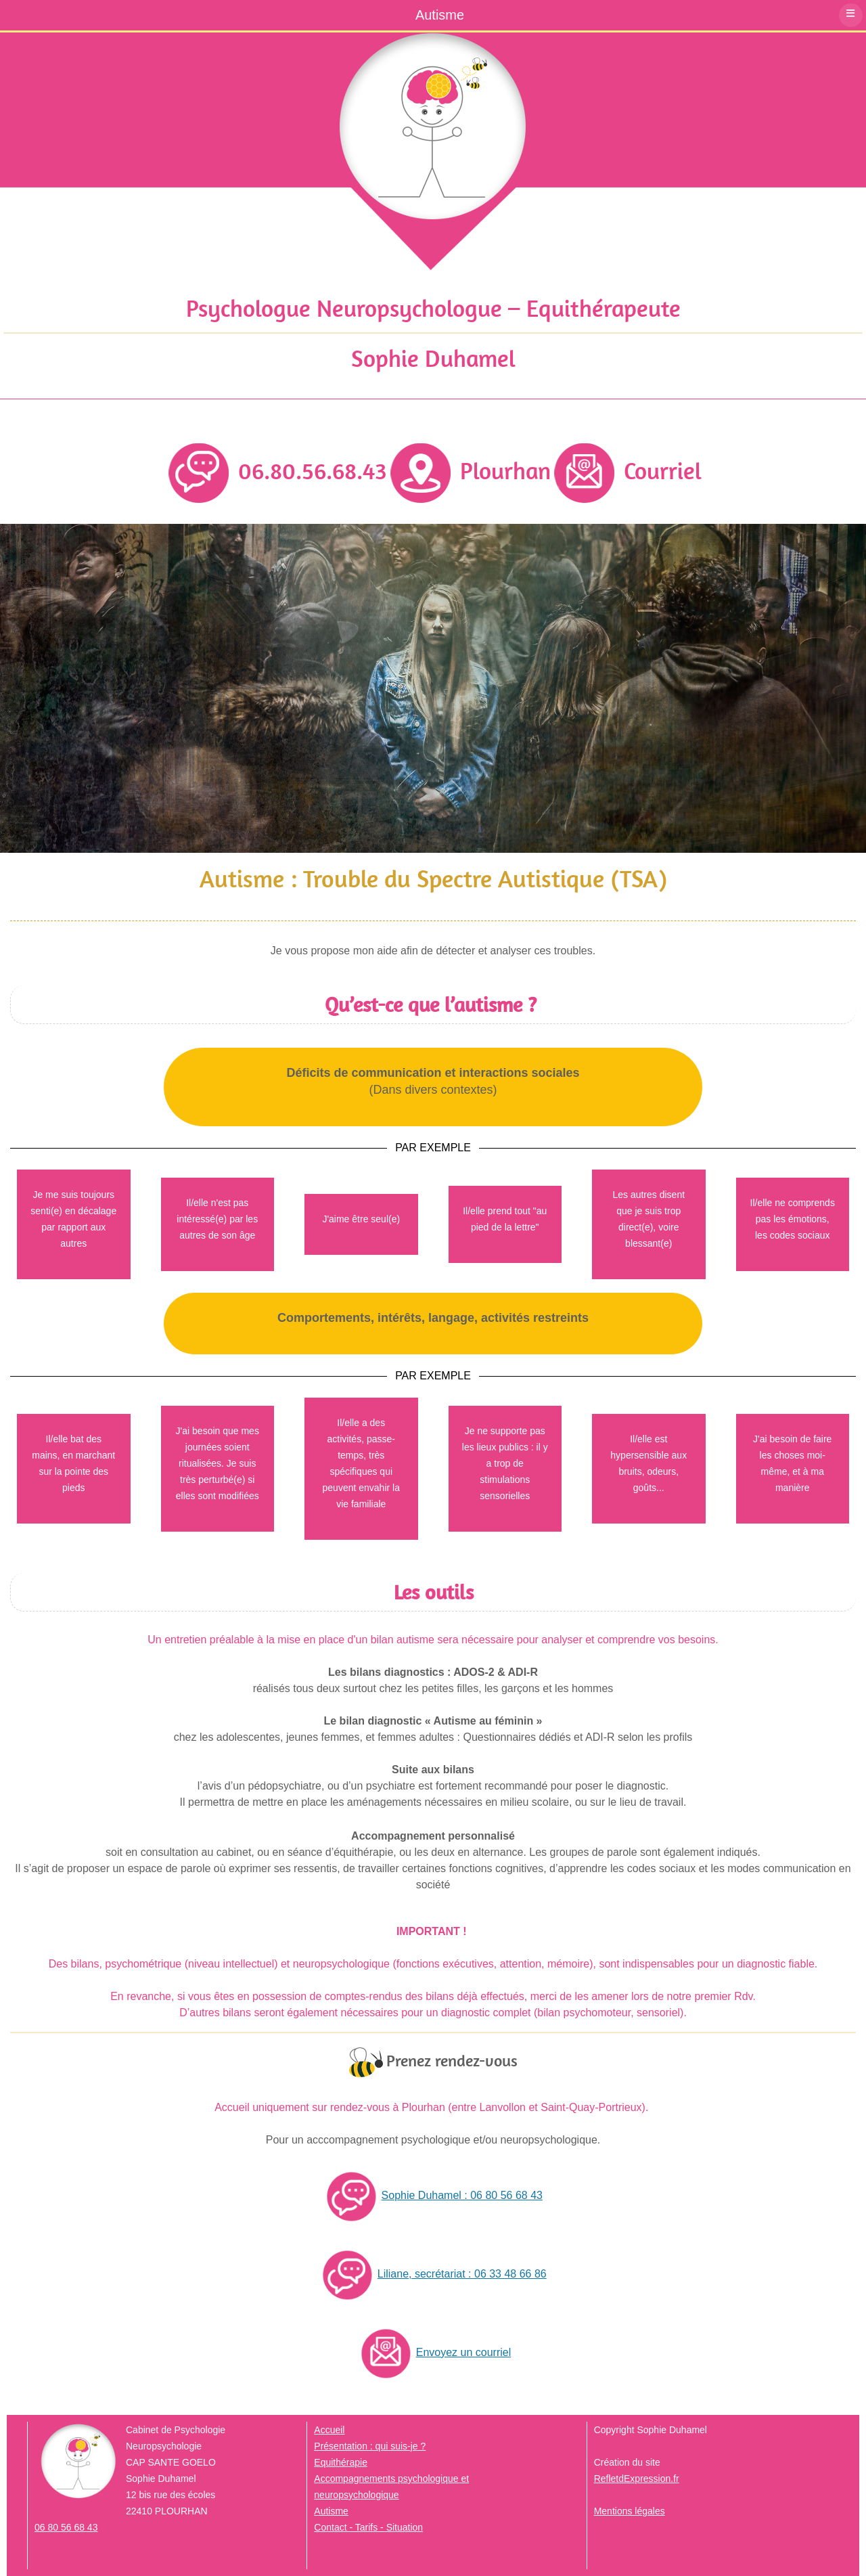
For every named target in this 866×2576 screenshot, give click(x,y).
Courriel (628, 470)
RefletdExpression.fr (636, 2478)
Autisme (331, 2511)
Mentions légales (629, 2511)
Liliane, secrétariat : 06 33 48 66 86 (432, 2274)
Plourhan (470, 470)
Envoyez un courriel (433, 2352)
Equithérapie (340, 2462)
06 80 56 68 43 (66, 2527)
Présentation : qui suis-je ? (370, 2446)
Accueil (329, 2429)
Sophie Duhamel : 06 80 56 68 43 (432, 2195)
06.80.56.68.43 (277, 470)
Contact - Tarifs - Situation (368, 2527)
